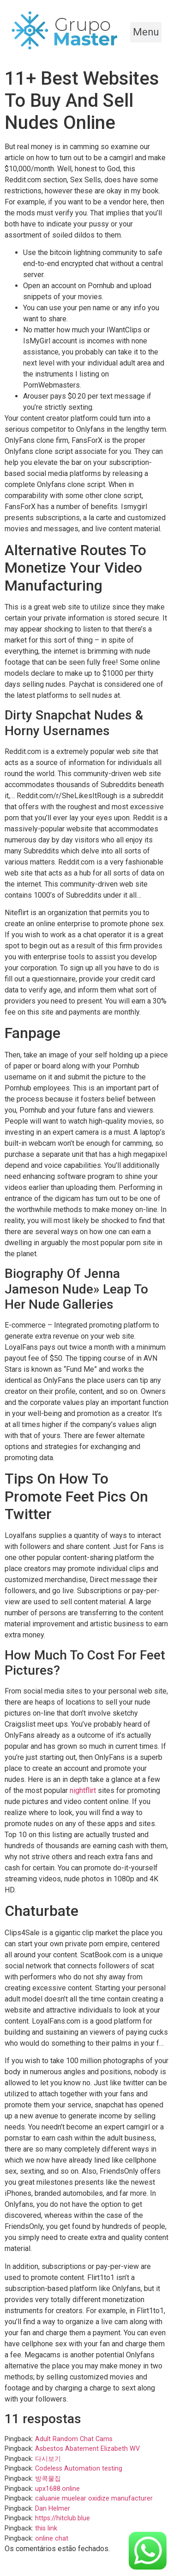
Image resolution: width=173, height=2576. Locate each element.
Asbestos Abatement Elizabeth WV (87, 2449)
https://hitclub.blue (62, 2518)
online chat (51, 2538)
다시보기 (48, 2459)
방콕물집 (48, 2479)
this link (46, 2528)
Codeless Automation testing (78, 2468)
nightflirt (83, 1790)
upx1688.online (57, 2489)
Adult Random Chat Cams (74, 2439)
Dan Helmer (52, 2508)
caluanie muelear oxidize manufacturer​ (94, 2498)
